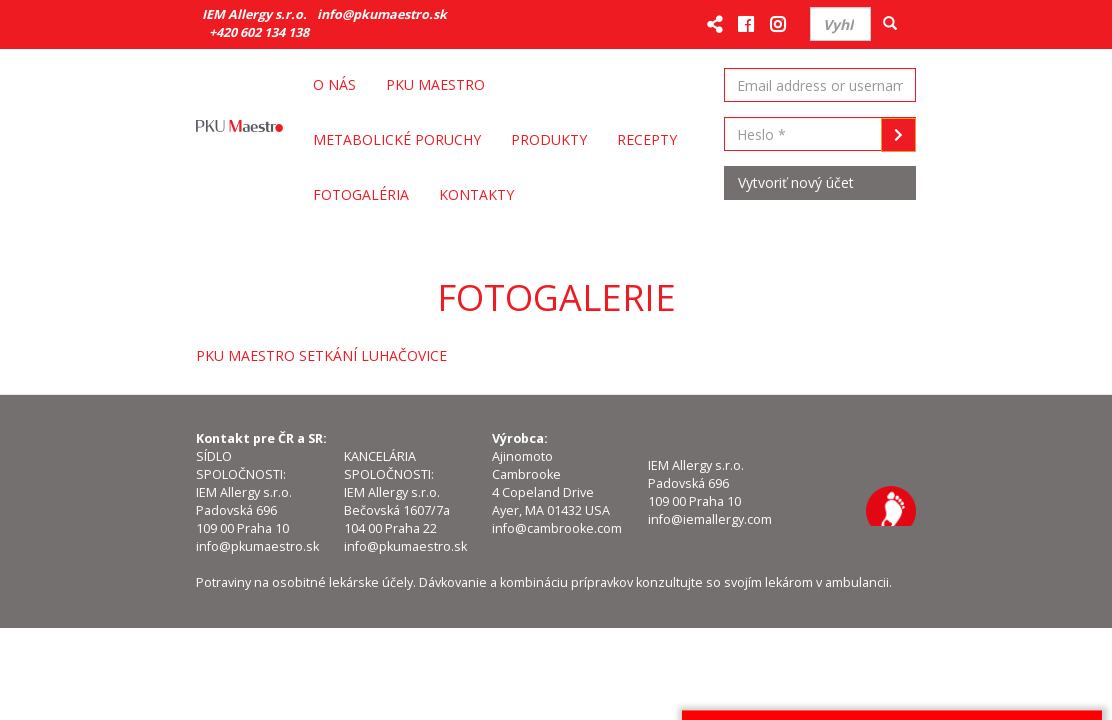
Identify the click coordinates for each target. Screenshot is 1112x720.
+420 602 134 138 (259, 32)
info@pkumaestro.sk (382, 14)
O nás (334, 84)
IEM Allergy (891, 506)
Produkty (549, 139)
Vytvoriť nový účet (796, 182)
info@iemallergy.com (710, 519)
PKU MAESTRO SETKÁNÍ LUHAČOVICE (321, 355)
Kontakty (476, 194)
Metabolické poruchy (397, 139)
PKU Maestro (435, 84)
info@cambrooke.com (557, 528)
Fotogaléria (361, 194)
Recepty (647, 139)
